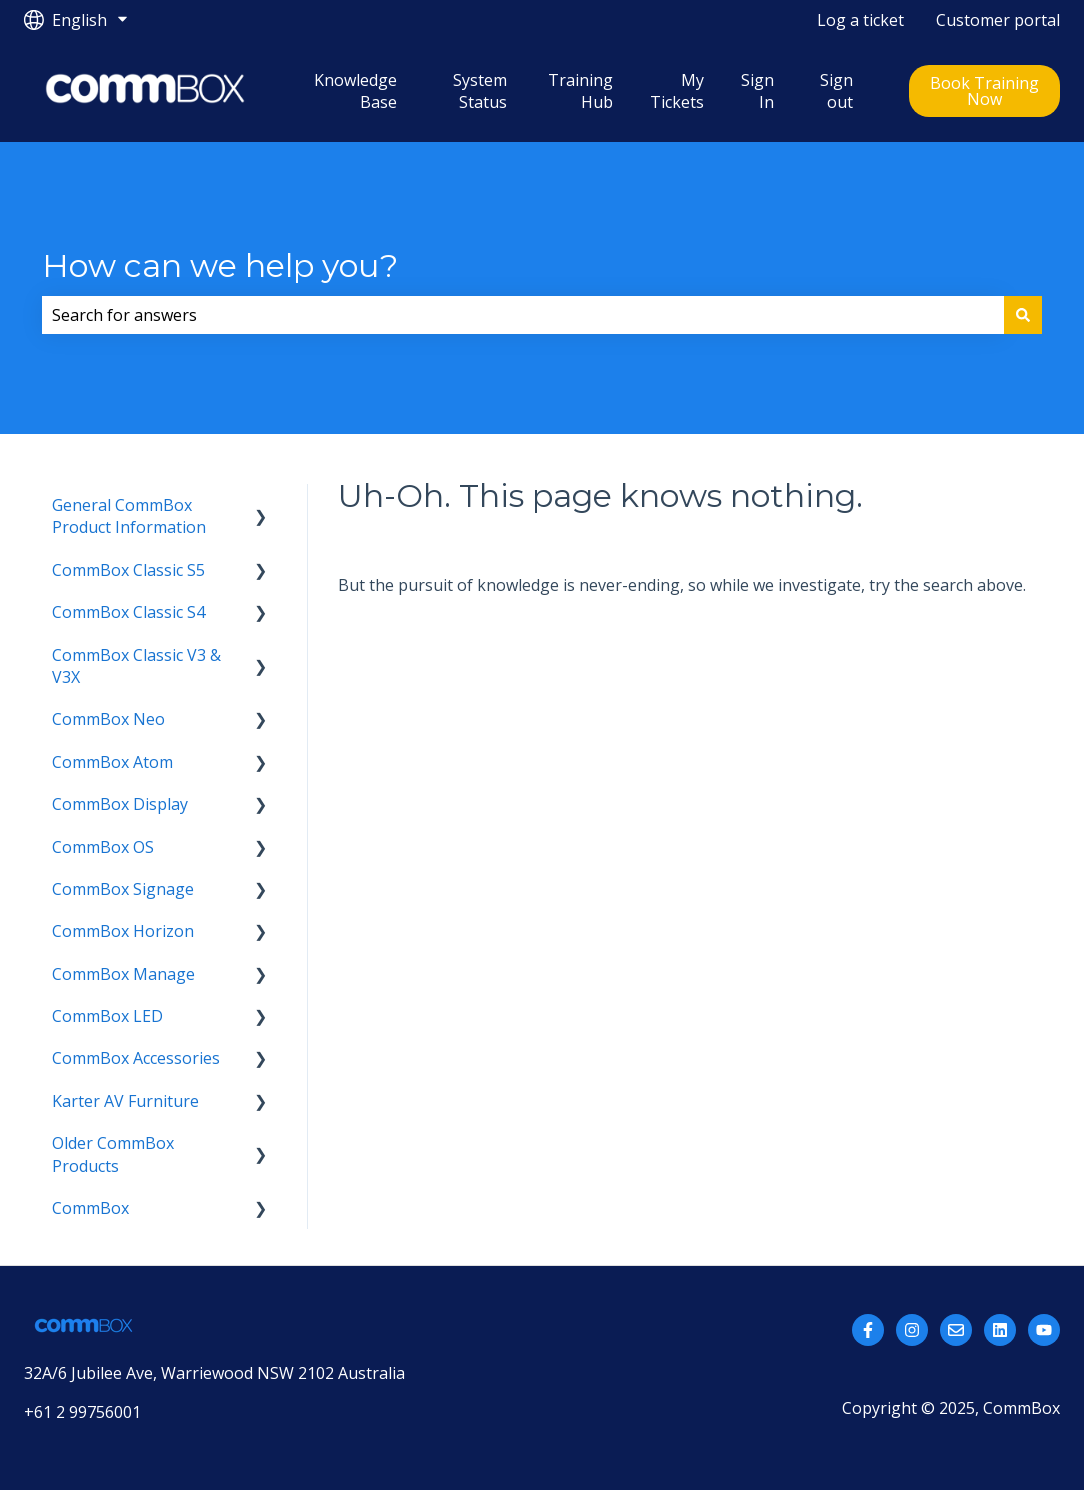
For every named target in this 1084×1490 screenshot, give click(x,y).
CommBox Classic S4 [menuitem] (128, 612)
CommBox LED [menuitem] (107, 1016)
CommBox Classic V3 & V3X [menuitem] (136, 666)
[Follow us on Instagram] (912, 1330)
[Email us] (956, 1330)
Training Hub (580, 91)
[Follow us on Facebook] (868, 1330)
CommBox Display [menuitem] (120, 804)
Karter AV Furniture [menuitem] (125, 1101)
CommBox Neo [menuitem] (108, 719)
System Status (480, 91)
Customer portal (998, 20)
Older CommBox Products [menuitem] (113, 1154)
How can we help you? (220, 265)
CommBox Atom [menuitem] (112, 762)
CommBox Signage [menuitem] (123, 889)
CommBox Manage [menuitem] (123, 974)
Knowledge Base (355, 91)
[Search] (1023, 315)
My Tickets (677, 91)
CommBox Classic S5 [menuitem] (128, 570)
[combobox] (523, 315)
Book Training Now (984, 91)
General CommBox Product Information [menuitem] (129, 516)
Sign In (757, 91)
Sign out (836, 91)
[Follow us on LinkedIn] (1000, 1330)
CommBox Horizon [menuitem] (123, 931)
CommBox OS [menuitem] (103, 847)
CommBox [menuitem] (90, 1208)
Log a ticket (860, 20)
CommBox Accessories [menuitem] (136, 1058)
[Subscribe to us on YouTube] (1044, 1330)
